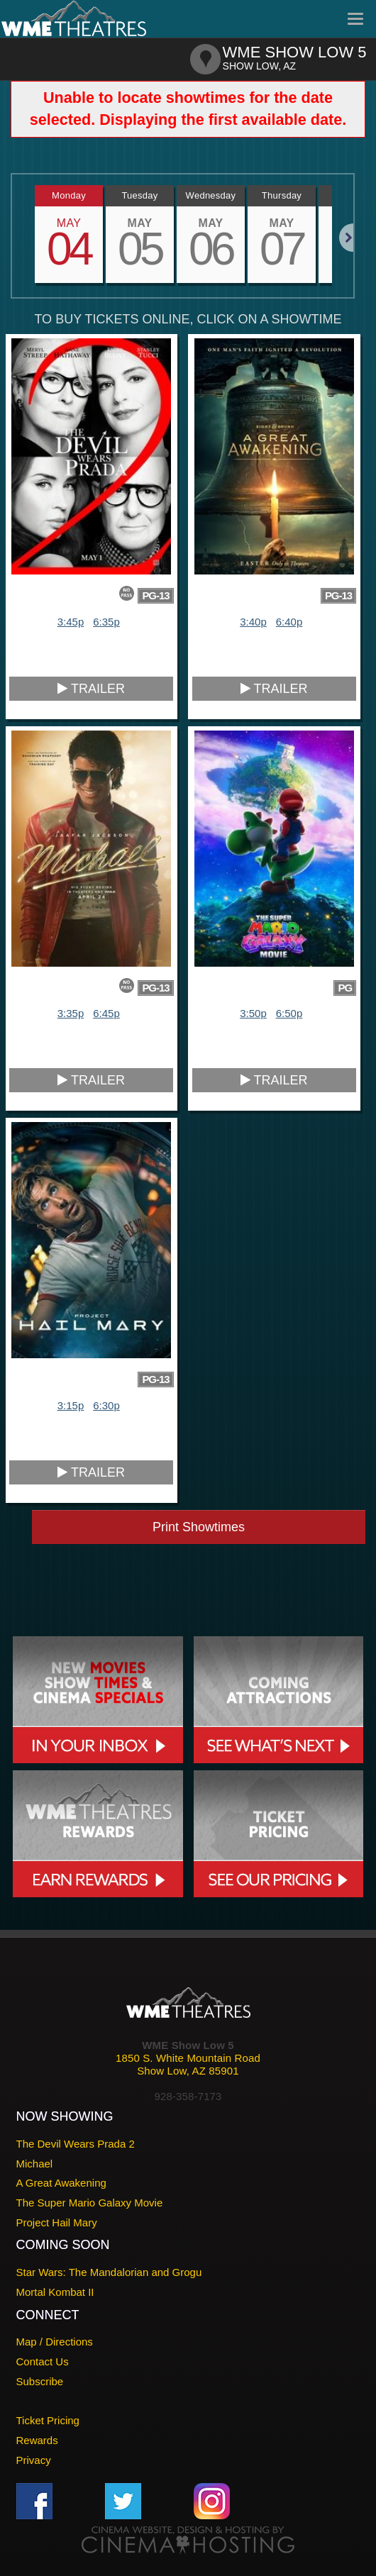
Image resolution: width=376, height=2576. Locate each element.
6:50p (289, 1013)
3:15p (70, 1405)
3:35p (70, 1013)
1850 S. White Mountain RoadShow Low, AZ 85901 (188, 2064)
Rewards (37, 2440)
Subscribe (40, 2381)
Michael (34, 2164)
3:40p (253, 622)
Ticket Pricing (47, 2420)
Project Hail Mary (56, 2222)
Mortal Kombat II (55, 2292)
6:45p (106, 1013)
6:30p (106, 1405)
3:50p (253, 1013)
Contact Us (42, 2361)
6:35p (106, 622)
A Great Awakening (61, 2183)
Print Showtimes (199, 1527)
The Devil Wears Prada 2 (75, 2144)
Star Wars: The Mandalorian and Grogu (109, 2272)
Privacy (33, 2460)
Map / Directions (54, 2342)
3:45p (70, 622)
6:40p (289, 622)
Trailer (91, 689)
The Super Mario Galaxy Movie (89, 2203)
